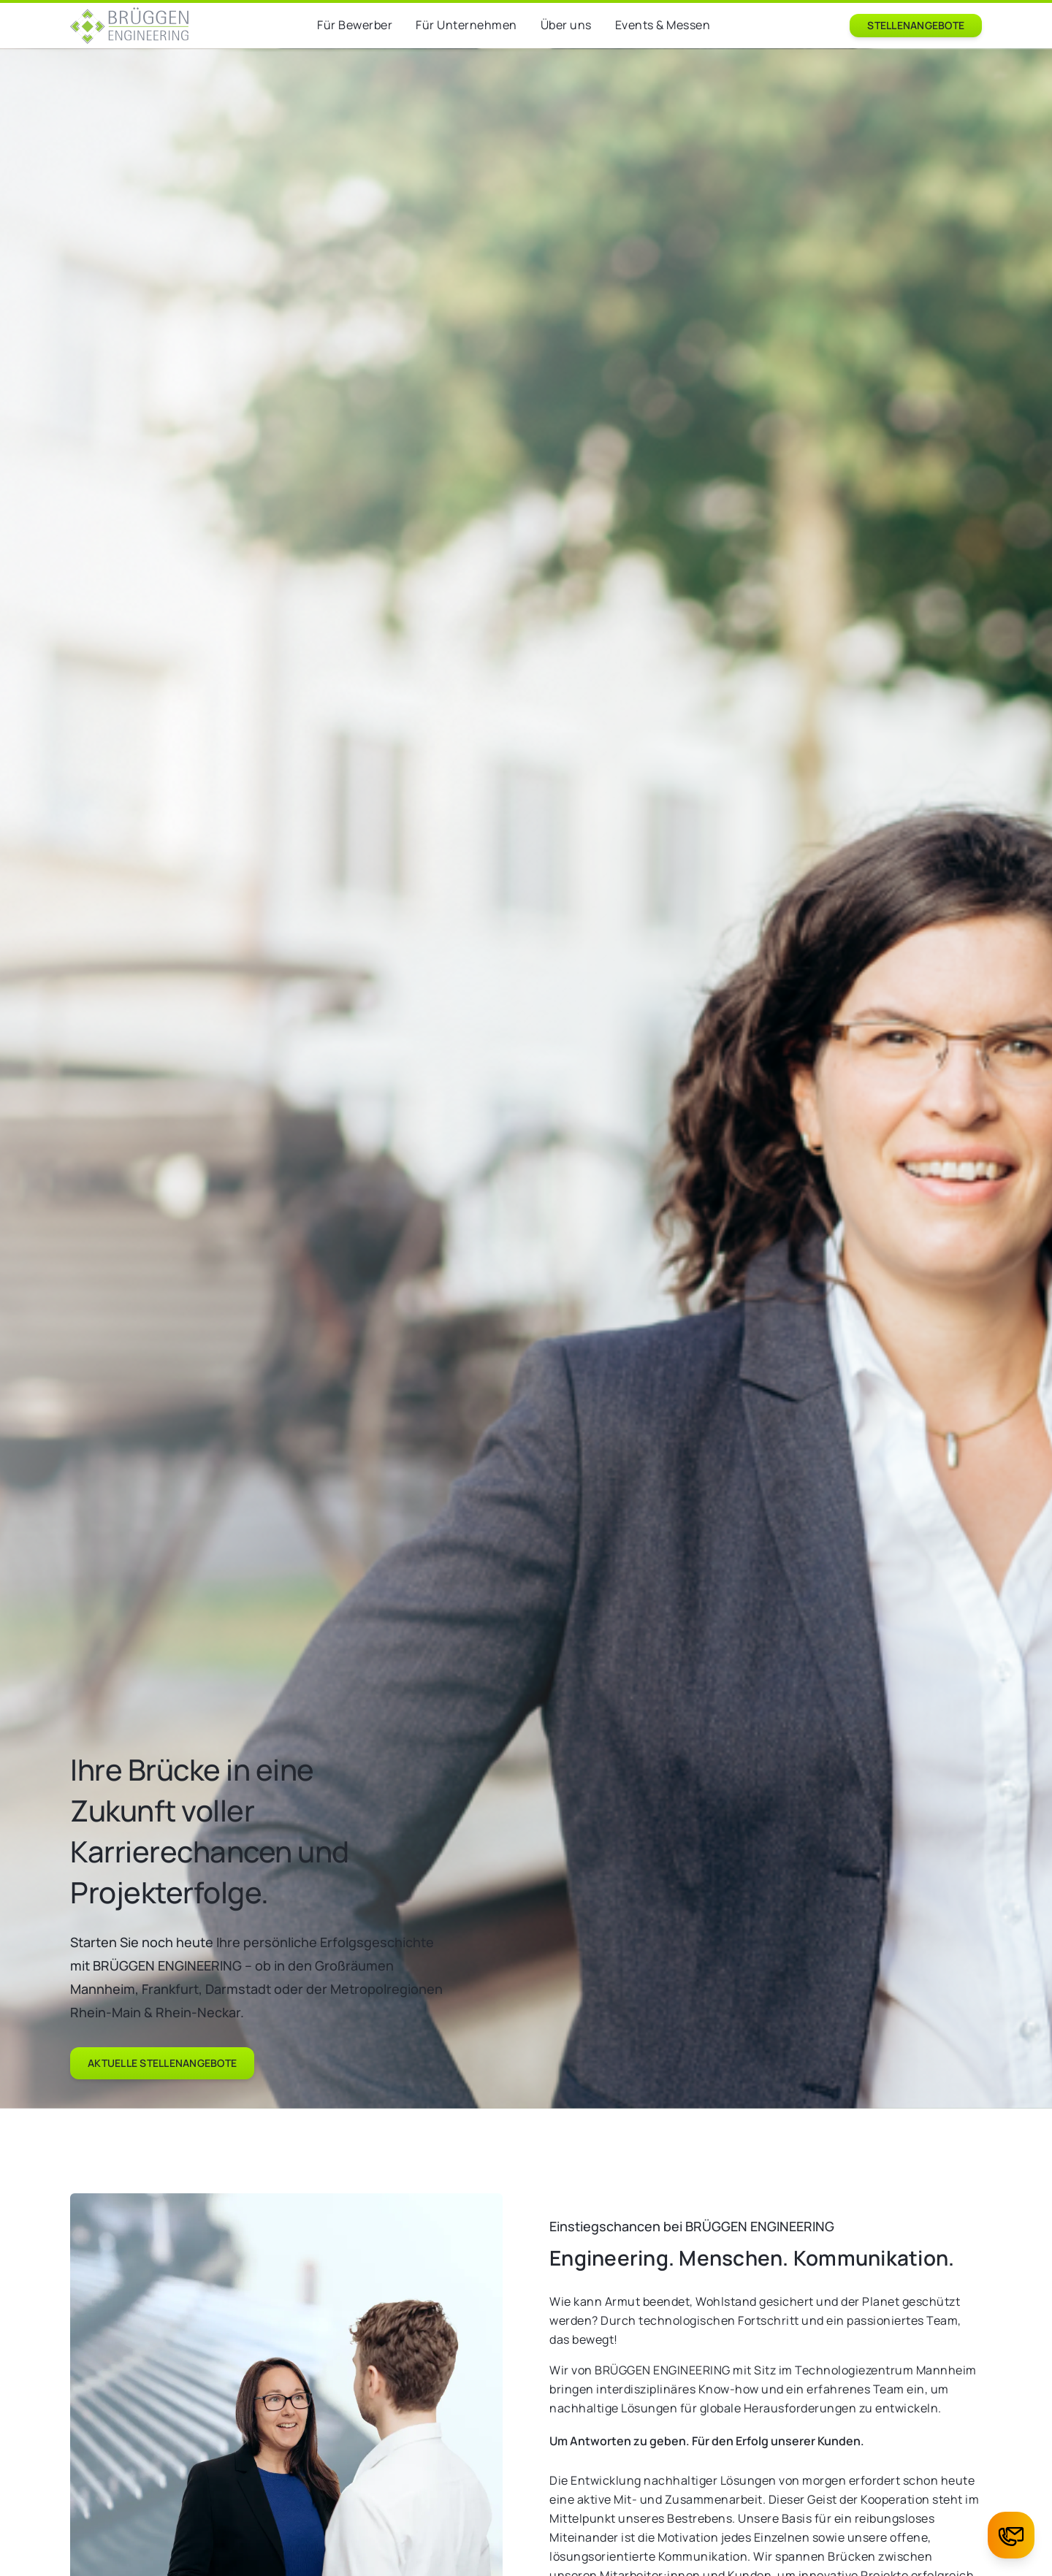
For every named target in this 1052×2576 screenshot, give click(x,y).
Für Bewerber (354, 25)
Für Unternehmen (466, 25)
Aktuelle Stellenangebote (162, 2063)
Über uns (566, 25)
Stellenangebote (915, 25)
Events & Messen (663, 25)
